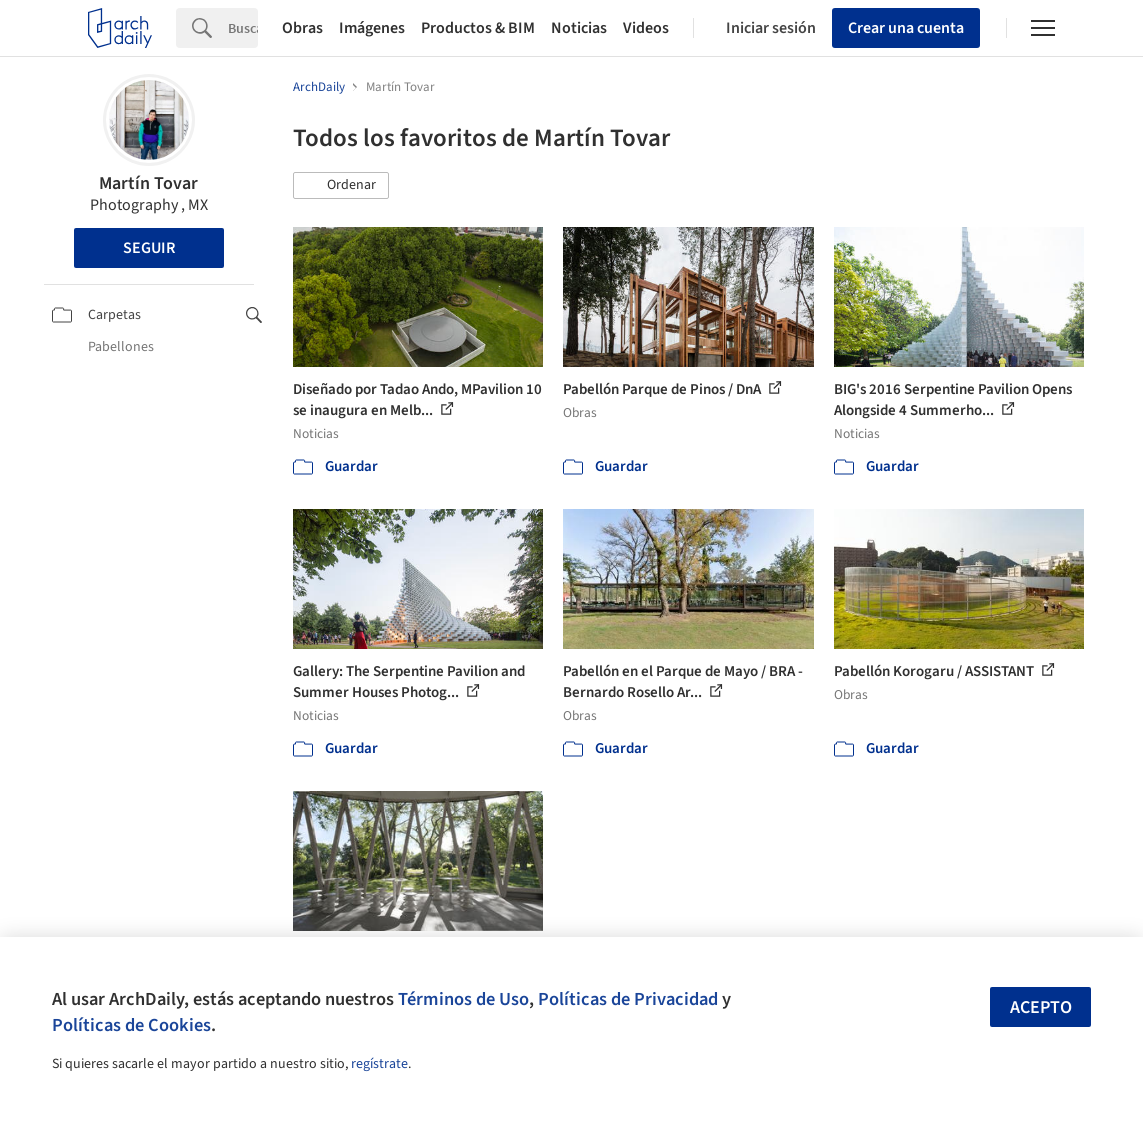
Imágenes (372, 28)
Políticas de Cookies (131, 1025)
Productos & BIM (478, 28)
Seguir (149, 248)
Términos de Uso (463, 999)
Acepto (1041, 1007)
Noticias (579, 28)
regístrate (379, 1064)
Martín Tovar (148, 183)
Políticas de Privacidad (628, 999)
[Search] (243, 28)
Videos (646, 28)
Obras (302, 28)
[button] (341, 186)
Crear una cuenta (906, 28)
